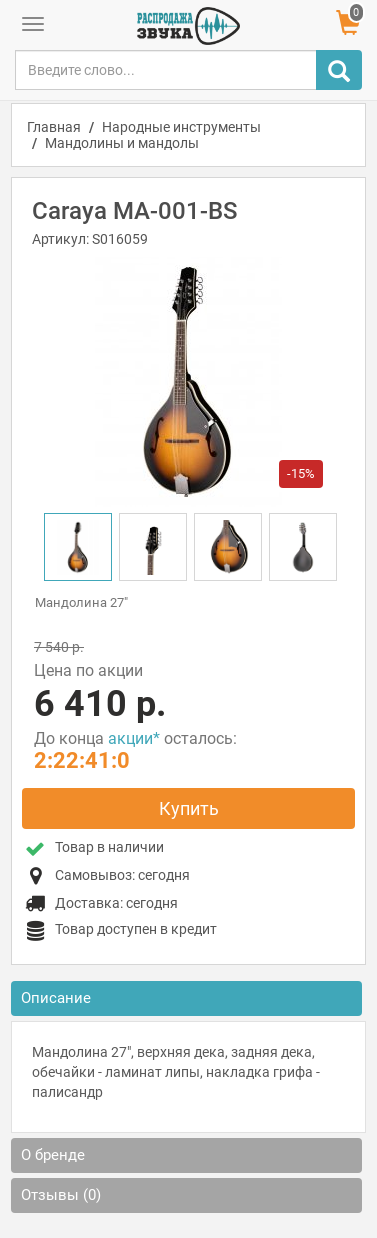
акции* (134, 738)
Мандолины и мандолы (122, 143)
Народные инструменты (181, 127)
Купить (189, 808)
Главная (54, 127)
